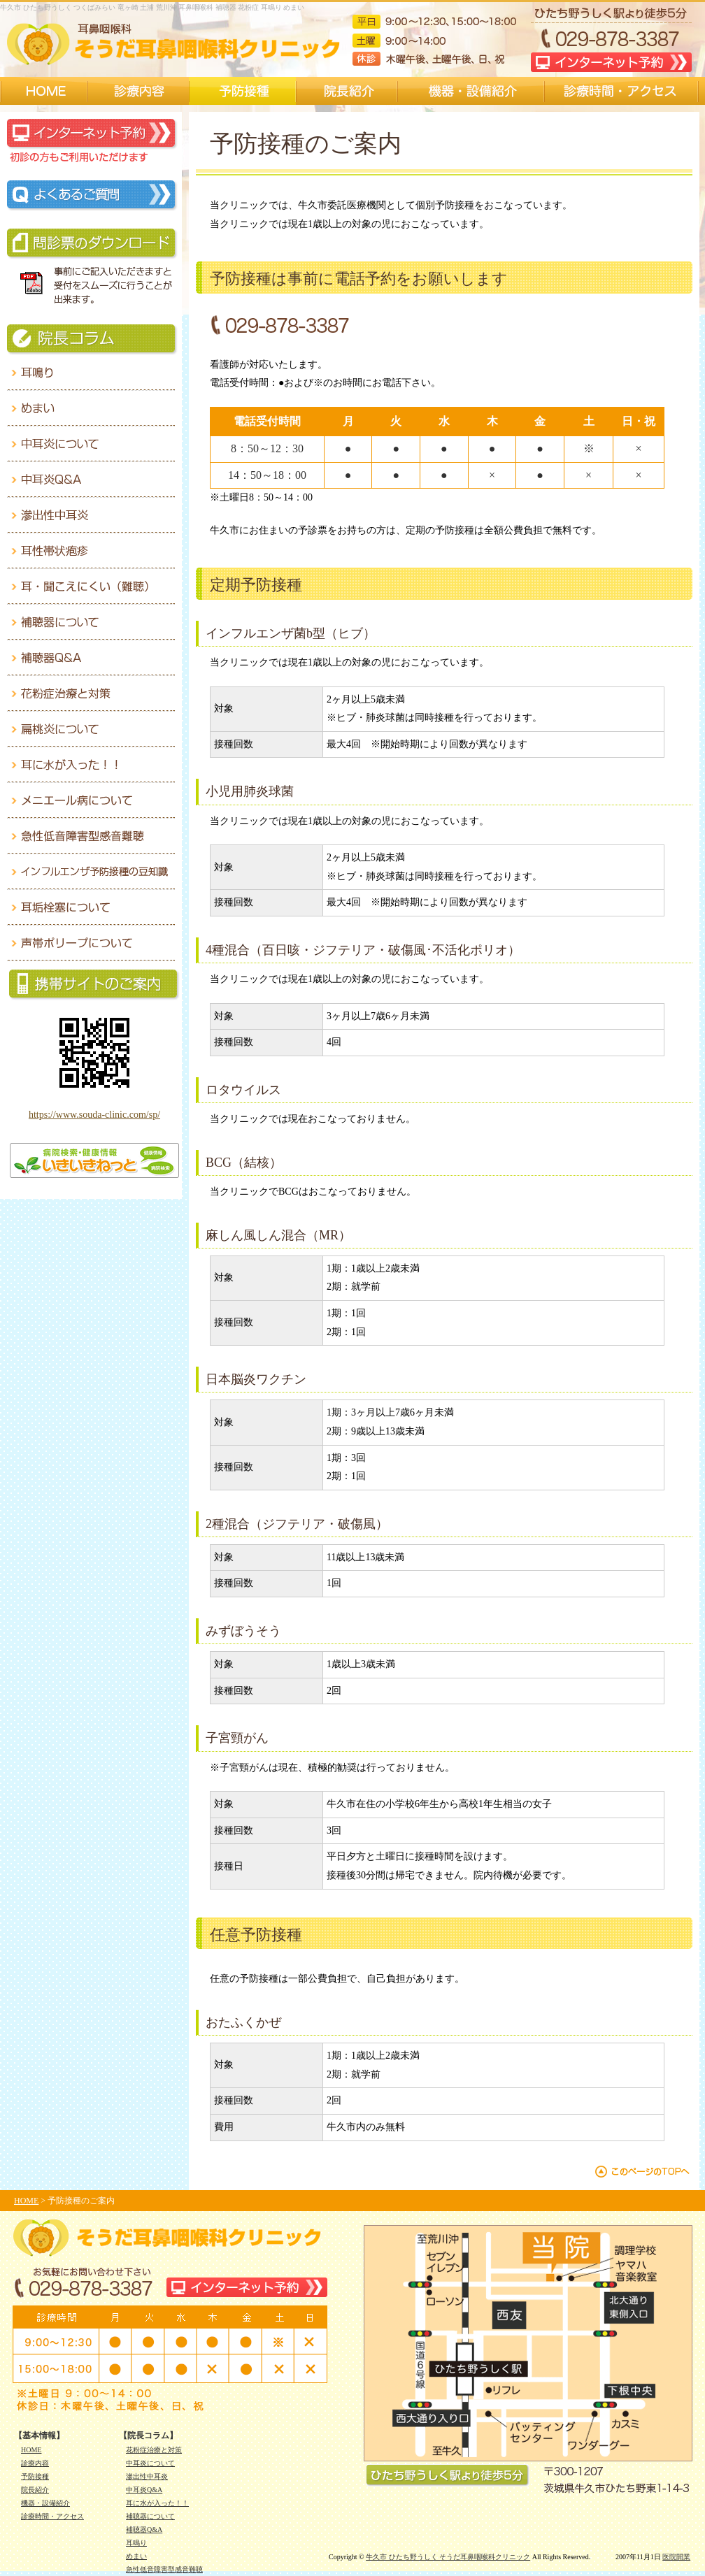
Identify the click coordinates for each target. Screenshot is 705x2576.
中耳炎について (150, 2463)
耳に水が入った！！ (157, 2503)
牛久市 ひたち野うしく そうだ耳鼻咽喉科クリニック (448, 2557)
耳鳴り (136, 2543)
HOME (26, 2201)
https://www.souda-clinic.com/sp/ (94, 1114)
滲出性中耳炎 (147, 2476)
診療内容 (35, 2463)
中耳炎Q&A (144, 2490)
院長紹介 (35, 2490)
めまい (136, 2556)
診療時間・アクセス (52, 2516)
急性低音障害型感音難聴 (164, 2569)
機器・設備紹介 (45, 2503)
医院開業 (676, 2557)
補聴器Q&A (144, 2529)
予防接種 (35, 2476)
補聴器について (150, 2516)
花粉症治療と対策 (154, 2450)
